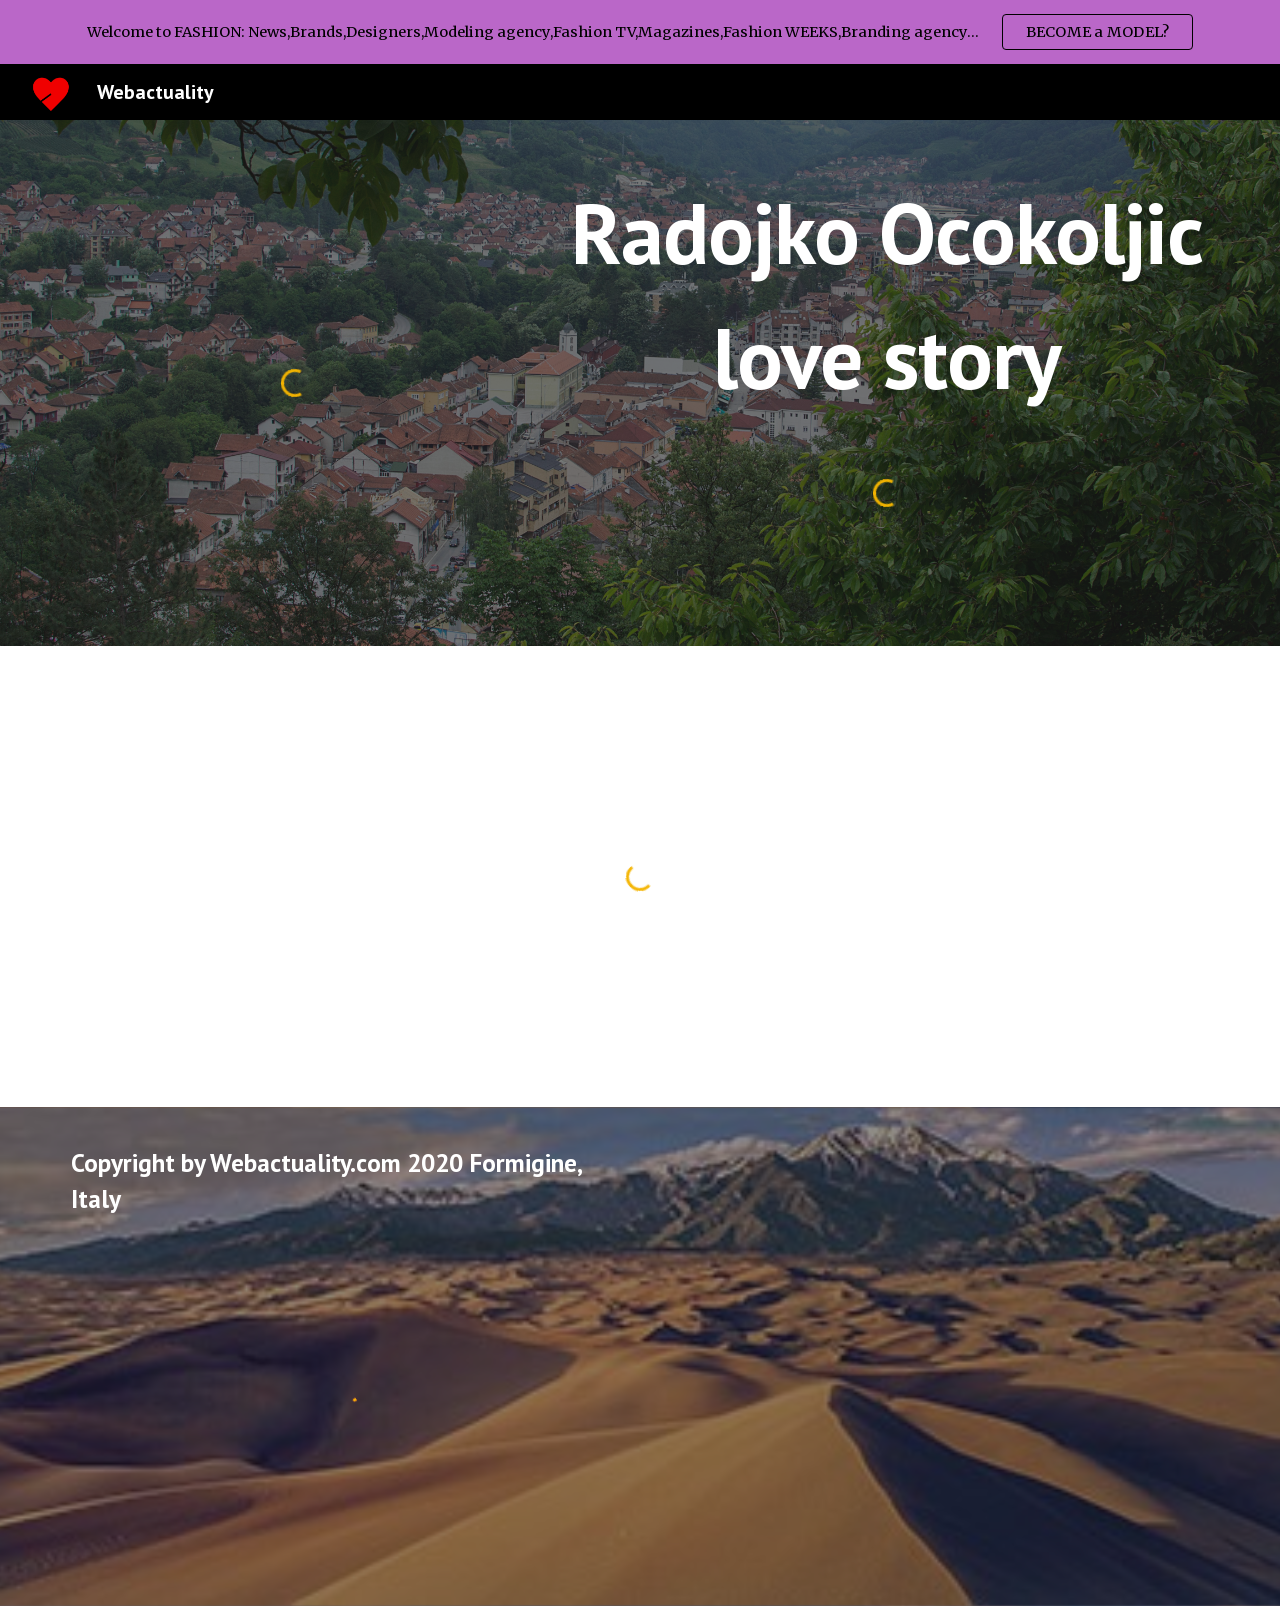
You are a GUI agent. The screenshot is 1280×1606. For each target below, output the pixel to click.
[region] (640, 32)
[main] (886, 295)
